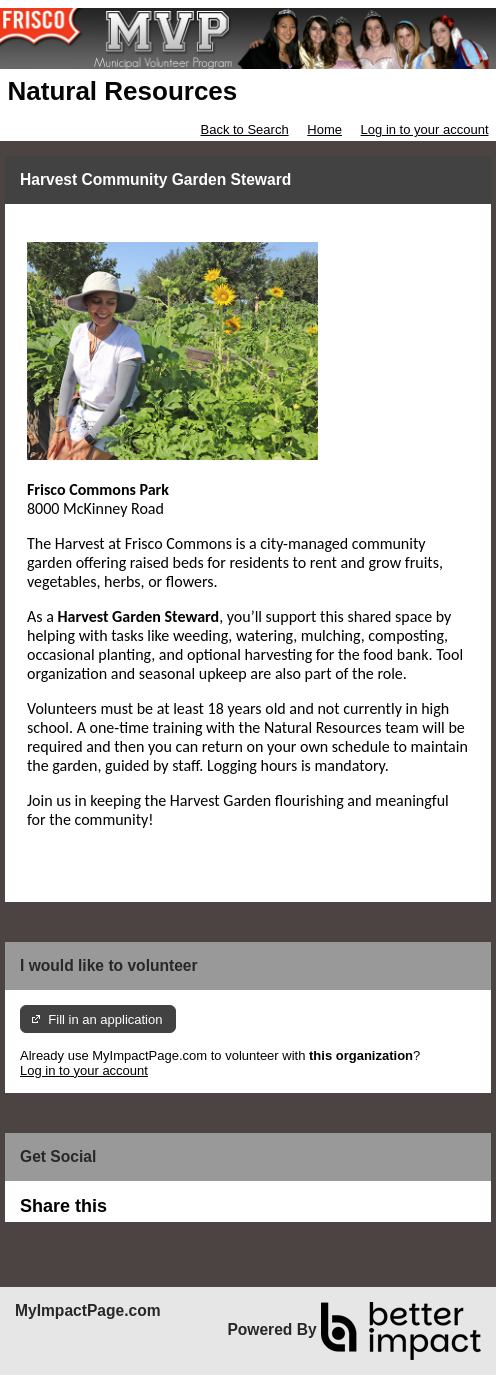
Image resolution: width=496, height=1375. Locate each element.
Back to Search (244, 129)
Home (324, 129)
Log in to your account (425, 129)
